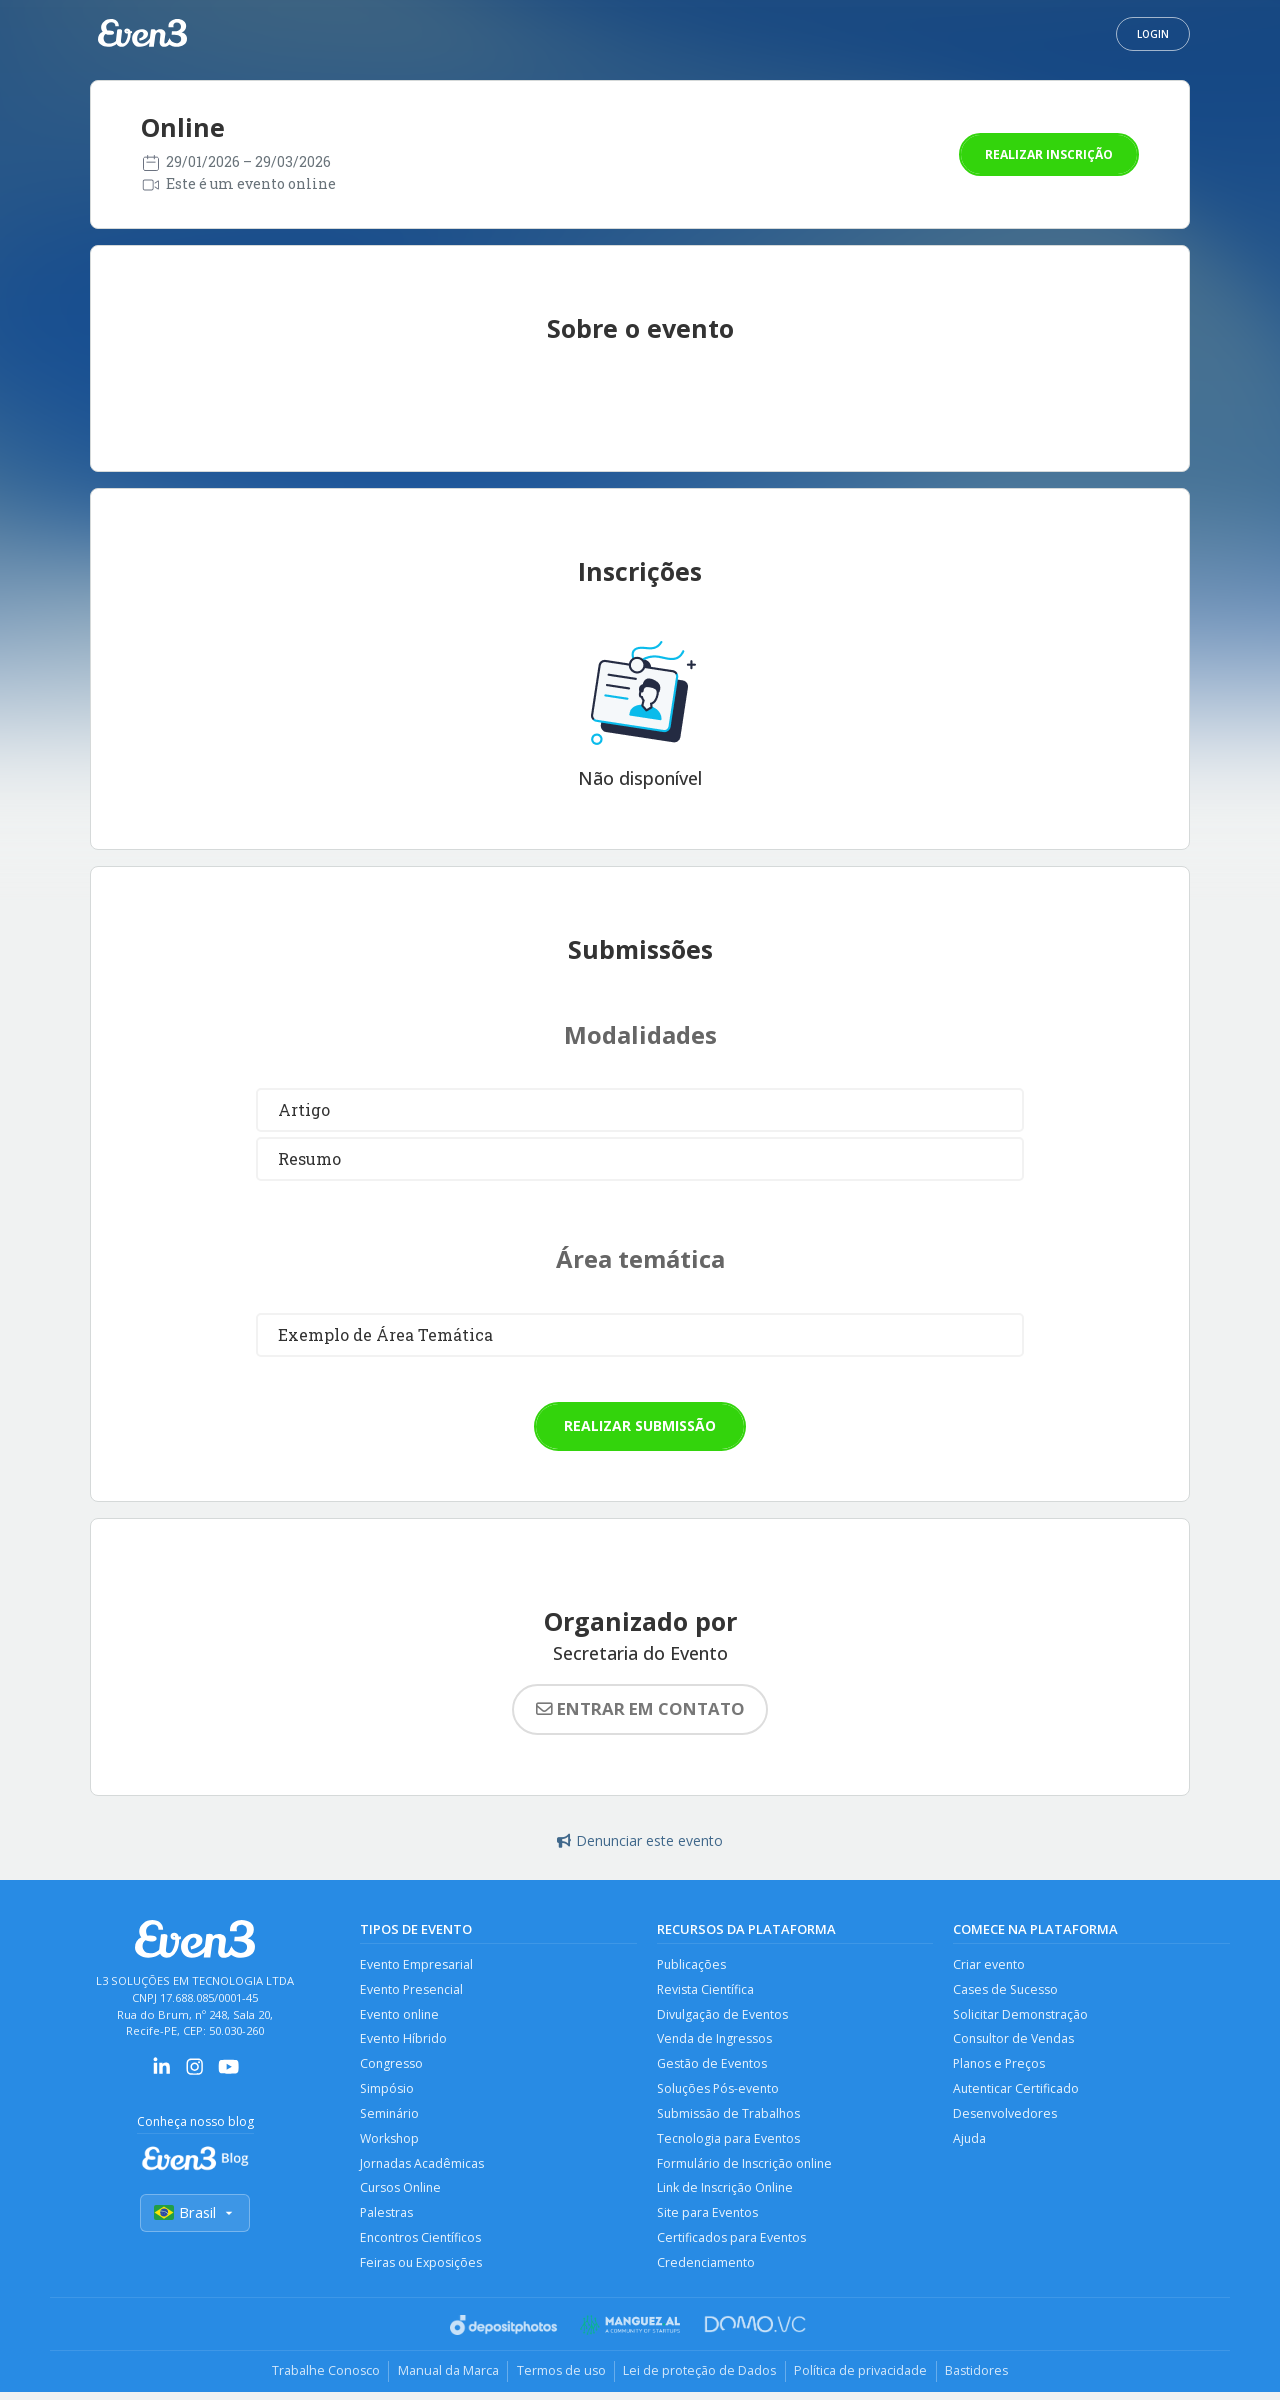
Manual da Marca (441, 2380)
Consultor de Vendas (1015, 2041)
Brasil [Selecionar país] (195, 2213)
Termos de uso (558, 2380)
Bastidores (986, 2380)
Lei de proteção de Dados (702, 2380)
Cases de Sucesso (1006, 1990)
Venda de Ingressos (715, 2041)
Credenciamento (707, 2270)
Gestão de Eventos (712, 2066)
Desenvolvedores (1005, 2117)
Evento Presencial (413, 1990)
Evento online (401, 2015)
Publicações (692, 1964)
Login (1153, 34)
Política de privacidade (866, 2380)
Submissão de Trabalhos (730, 2117)
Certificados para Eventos (732, 2245)
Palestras (387, 2219)
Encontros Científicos (422, 2245)
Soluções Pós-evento (720, 2092)
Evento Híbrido (404, 2041)
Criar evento (989, 1964)
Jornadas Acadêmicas (422, 2168)
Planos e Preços (1000, 2066)
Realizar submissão (640, 1425)
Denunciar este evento (640, 1840)
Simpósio (387, 2092)
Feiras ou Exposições (422, 2270)
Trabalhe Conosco (315, 2380)
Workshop (390, 2143)
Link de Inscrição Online (727, 2194)
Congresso (392, 2066)
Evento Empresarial (417, 1964)
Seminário (390, 2117)
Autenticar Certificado (1017, 2092)
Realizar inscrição (1049, 154)
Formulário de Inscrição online (746, 2168)
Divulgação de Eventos (723, 2015)
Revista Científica (706, 1990)
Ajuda (970, 2143)
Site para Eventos (708, 2219)
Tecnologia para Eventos (729, 2143)
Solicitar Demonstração (1021, 2015)
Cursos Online (402, 2194)
